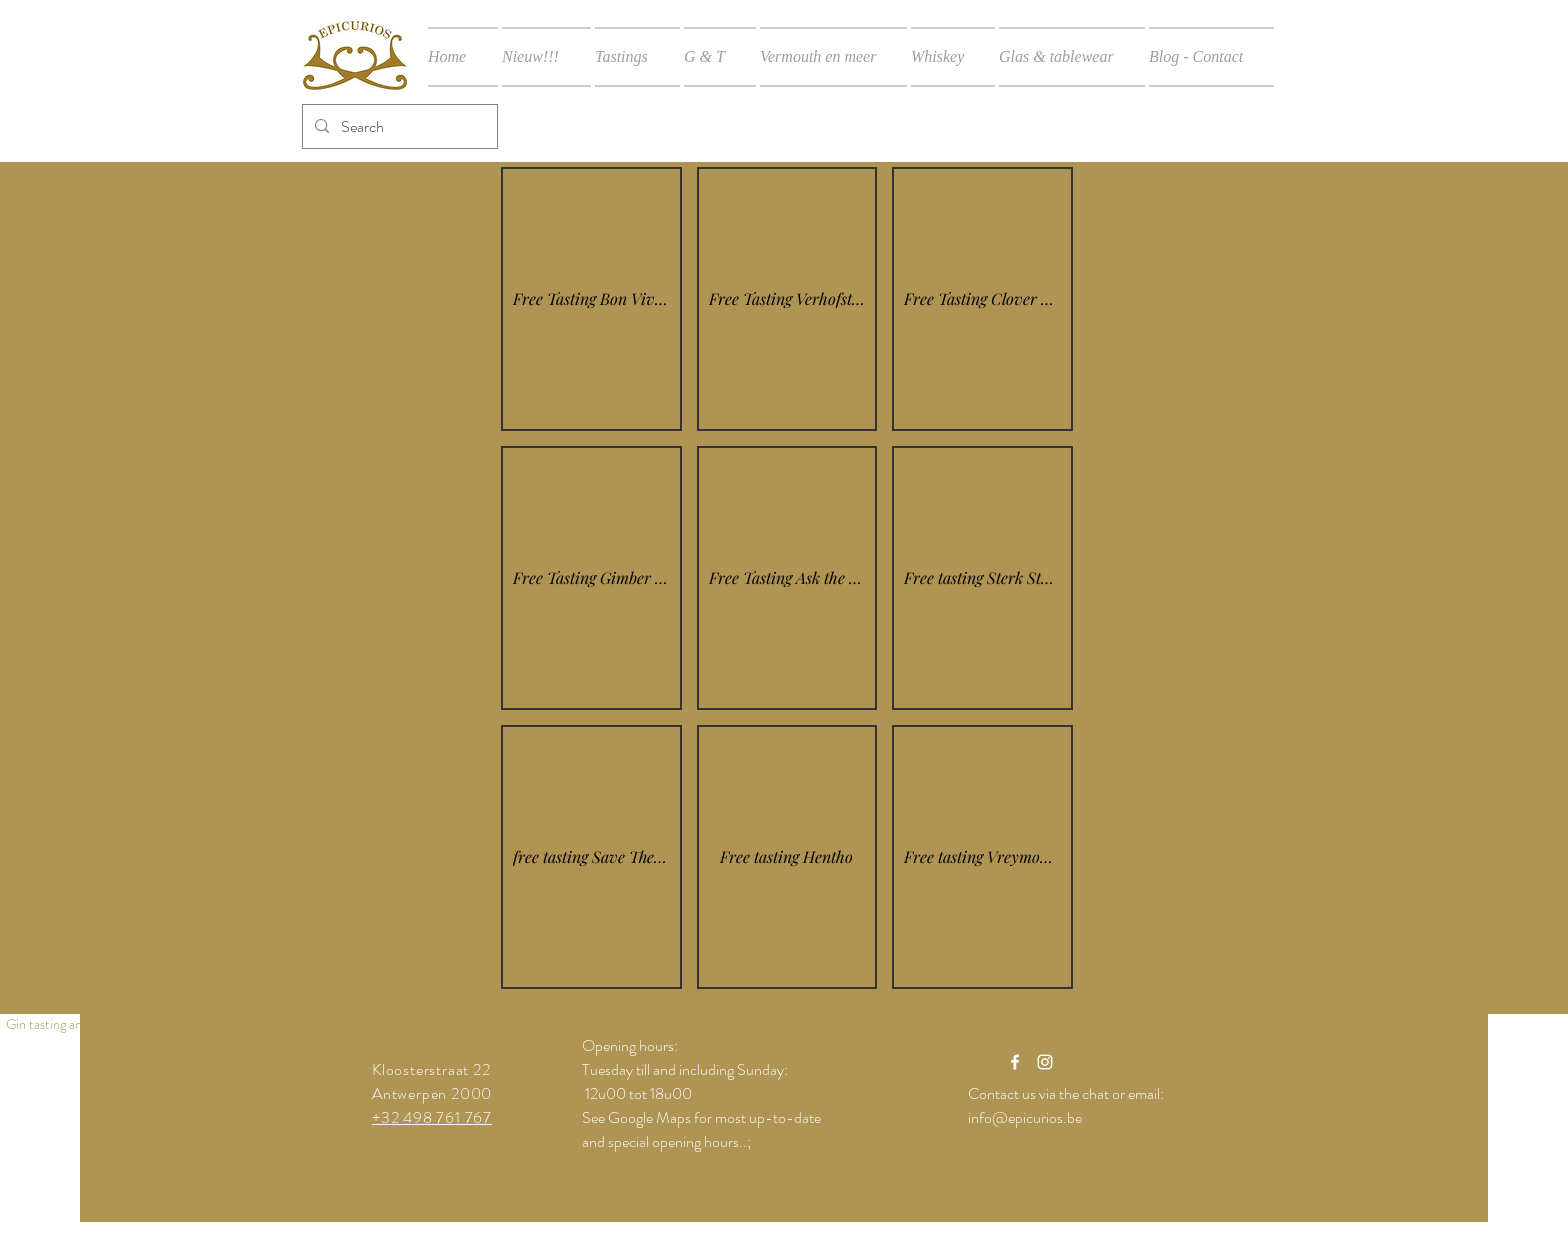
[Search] (398, 126)
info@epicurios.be (1025, 1117)
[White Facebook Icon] (1015, 1062)
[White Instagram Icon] (1045, 1062)
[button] (591, 299)
